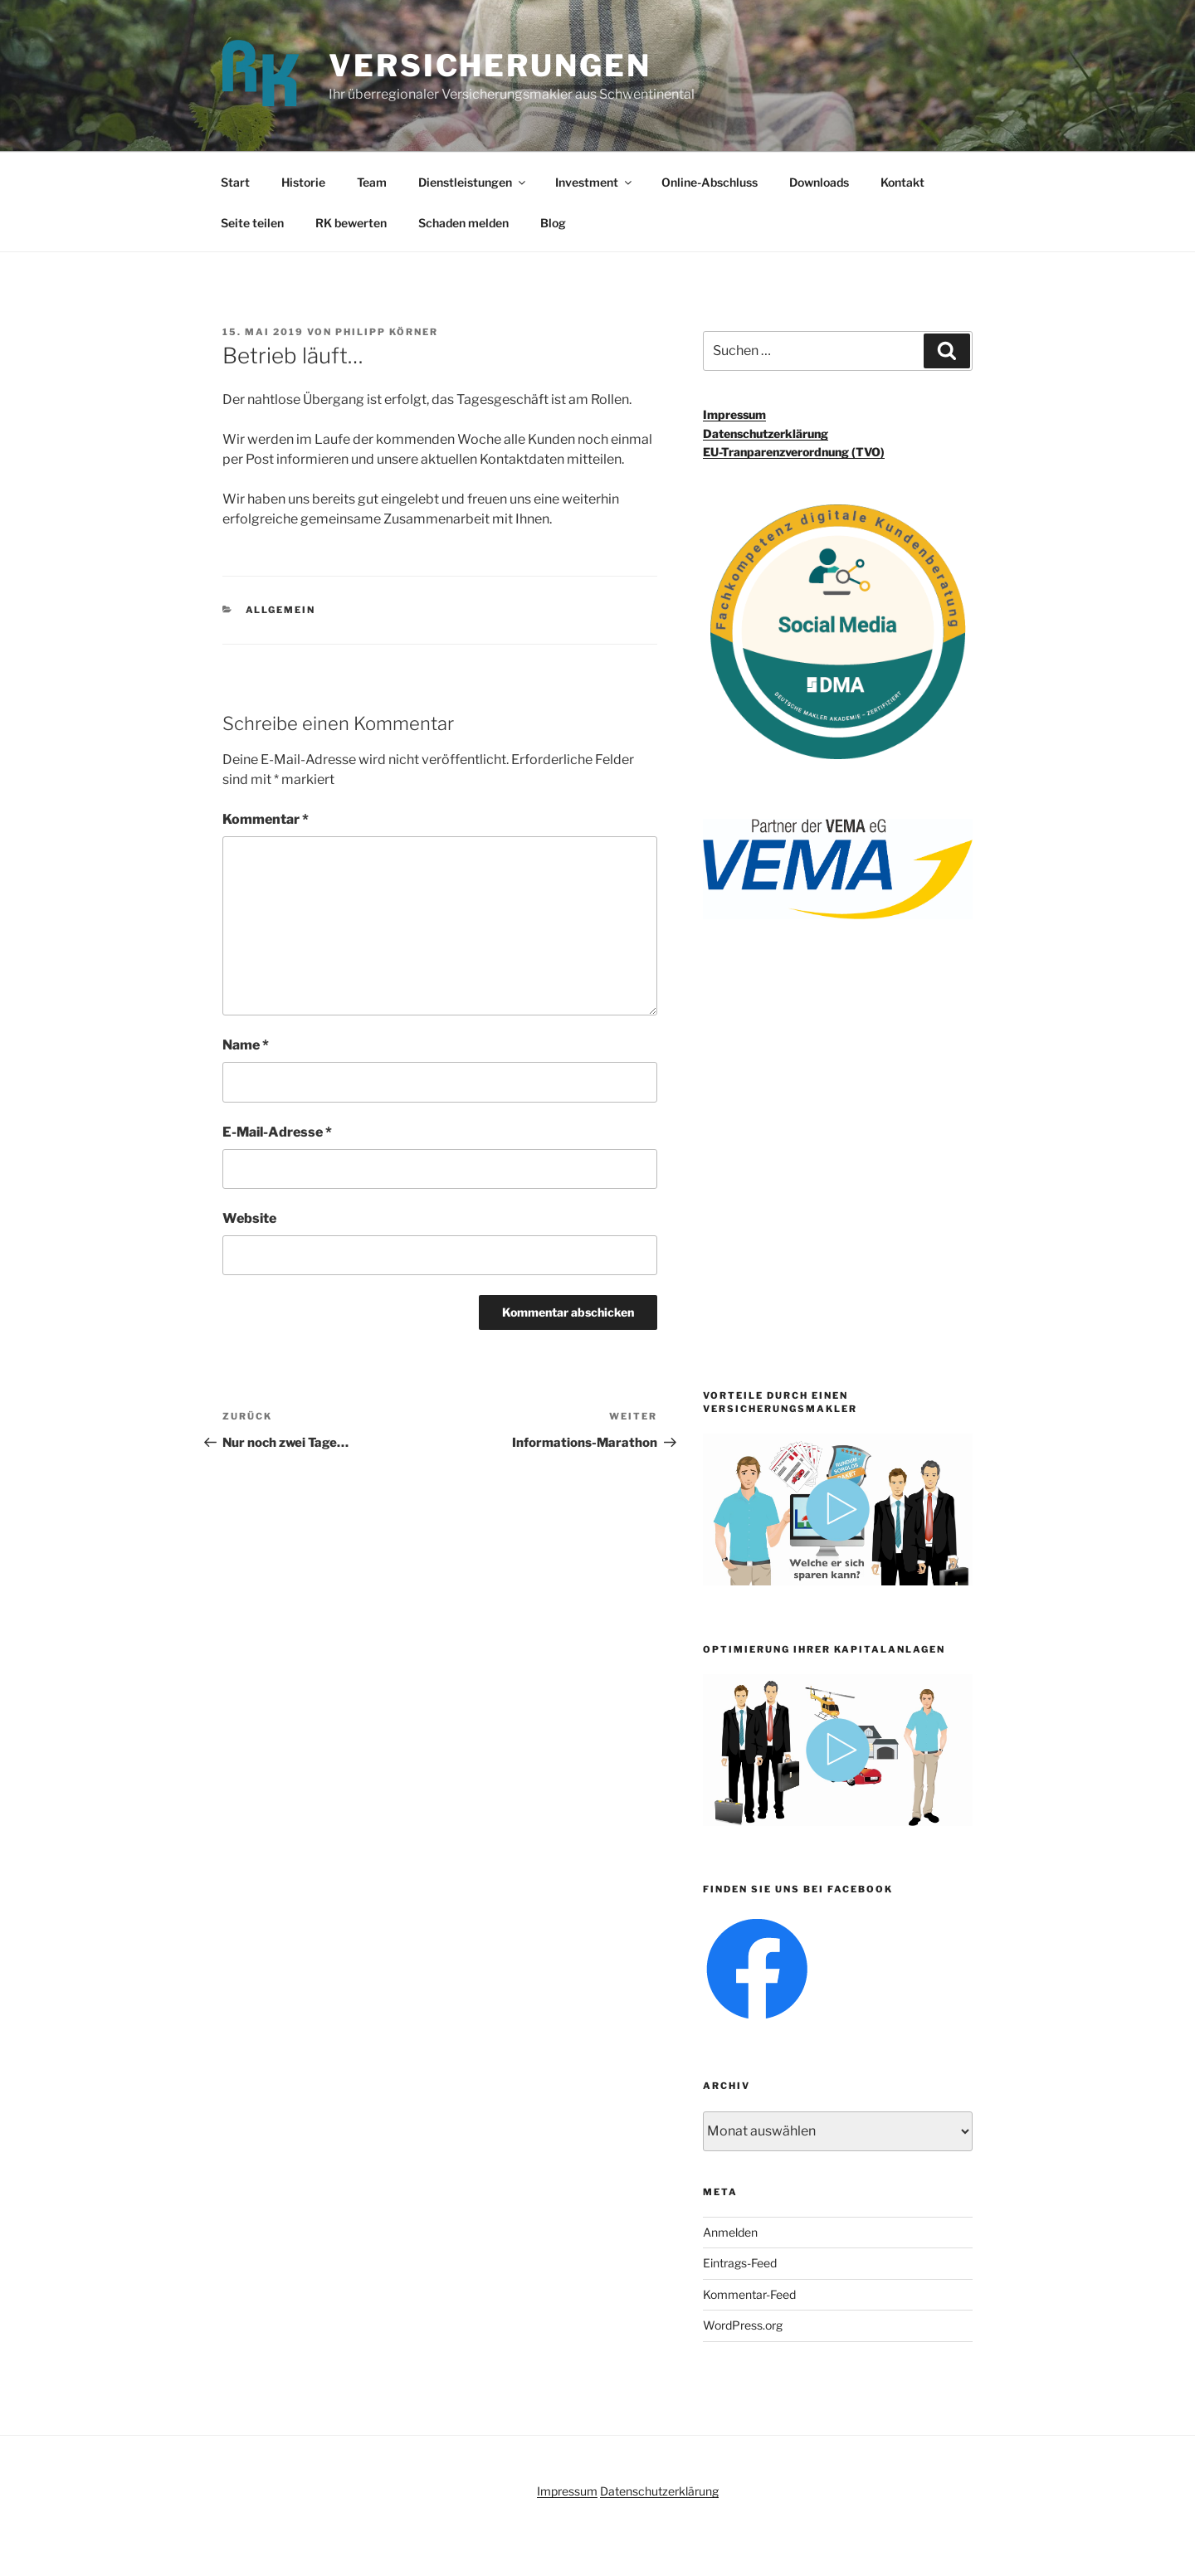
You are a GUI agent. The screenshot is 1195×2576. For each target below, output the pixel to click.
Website (249, 1218)
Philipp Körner (386, 332)
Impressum (734, 414)
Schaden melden (463, 223)
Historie (303, 182)
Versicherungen (490, 65)
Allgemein (281, 610)
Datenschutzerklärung (765, 433)
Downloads (819, 182)
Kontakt (902, 182)
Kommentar (265, 819)
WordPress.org (743, 2325)
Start (235, 182)
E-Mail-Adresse (277, 1132)
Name (245, 1045)
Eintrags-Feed (740, 2263)
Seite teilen (252, 223)
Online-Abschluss (709, 182)
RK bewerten (351, 223)
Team (372, 182)
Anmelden (730, 2232)
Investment (594, 182)
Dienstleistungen (473, 182)
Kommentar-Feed (749, 2294)
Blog (553, 223)
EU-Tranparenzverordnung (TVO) (794, 452)
